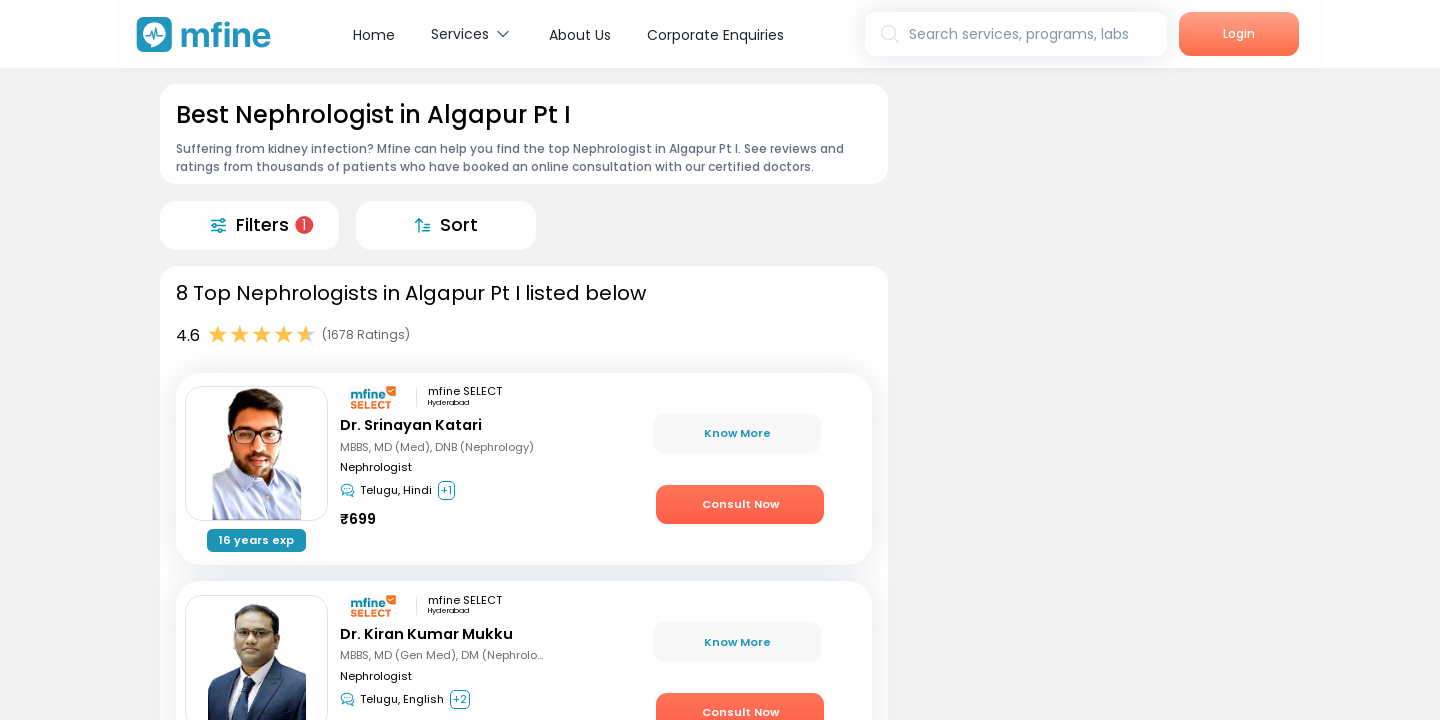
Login (1239, 33)
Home (374, 35)
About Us (580, 35)
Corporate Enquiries (715, 35)
